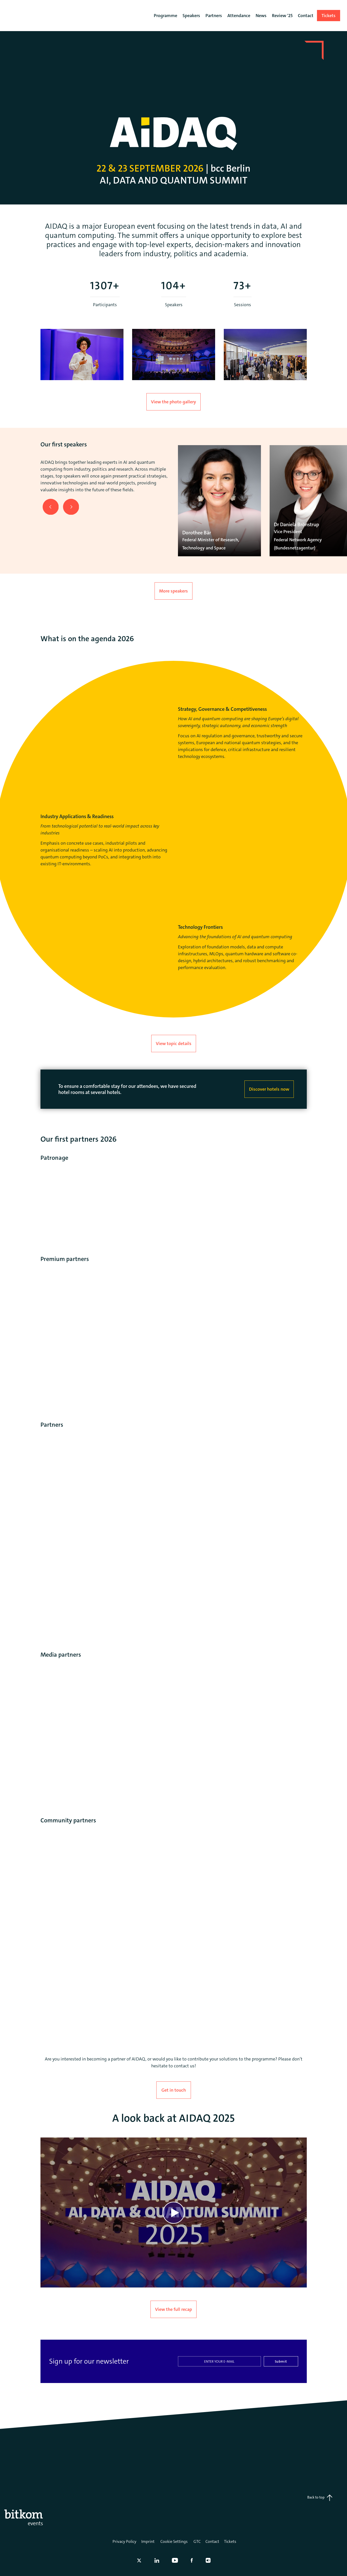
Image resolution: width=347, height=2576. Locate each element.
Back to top (319, 2497)
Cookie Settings (174, 2541)
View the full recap (173, 2309)
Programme (165, 15)
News (261, 15)
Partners (213, 15)
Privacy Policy (124, 2541)
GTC (197, 2541)
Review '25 (282, 15)
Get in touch (173, 2090)
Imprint (148, 2541)
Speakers (191, 15)
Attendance (238, 15)
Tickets (230, 2541)
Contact (212, 2541)
